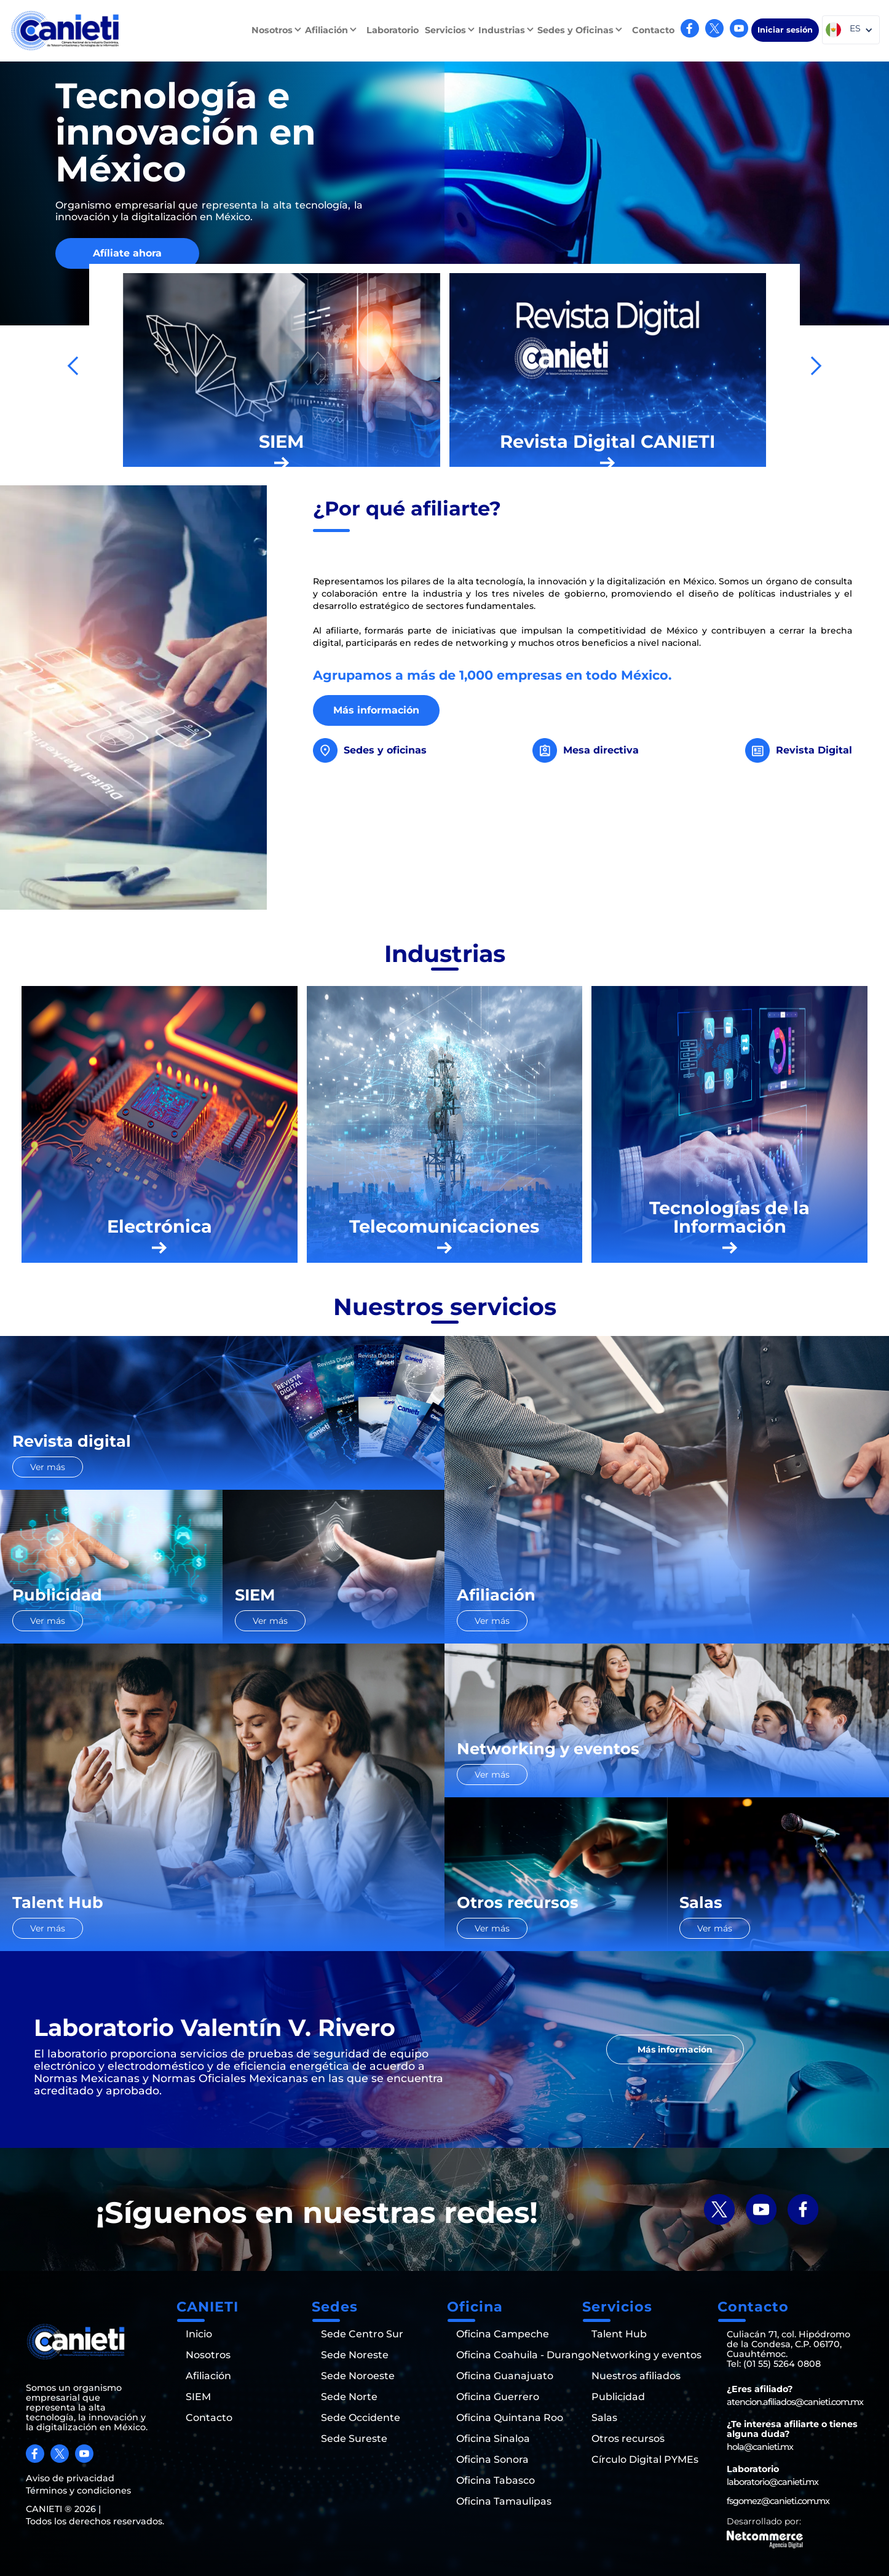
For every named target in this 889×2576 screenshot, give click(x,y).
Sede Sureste (354, 2439)
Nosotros (208, 2355)
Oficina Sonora (492, 2460)
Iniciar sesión (785, 29)
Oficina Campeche (502, 2334)
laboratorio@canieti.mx (772, 2482)
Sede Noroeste (358, 2376)
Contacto (653, 30)
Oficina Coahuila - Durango (523, 2355)
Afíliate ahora (127, 253)
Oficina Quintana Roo (509, 2418)
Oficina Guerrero (497, 2397)
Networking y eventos (646, 2355)
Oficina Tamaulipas (503, 2501)
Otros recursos (628, 2439)
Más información (376, 710)
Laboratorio (392, 30)
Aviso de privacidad (70, 2478)
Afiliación (208, 2376)
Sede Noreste (355, 2355)
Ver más (47, 1467)
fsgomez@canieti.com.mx (778, 2501)
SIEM (198, 2397)
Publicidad (618, 2397)
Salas (604, 2418)
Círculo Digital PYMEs (644, 2460)
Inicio (199, 2334)
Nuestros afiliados (636, 2376)
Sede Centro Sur (362, 2334)
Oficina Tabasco (495, 2481)
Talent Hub (619, 2334)
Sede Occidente (360, 2418)
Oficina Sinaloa (493, 2439)
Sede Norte (349, 2397)
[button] (278, 30)
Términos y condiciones (78, 2490)
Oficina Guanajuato (504, 2376)
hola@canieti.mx (760, 2447)
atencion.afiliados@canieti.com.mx (795, 2402)
